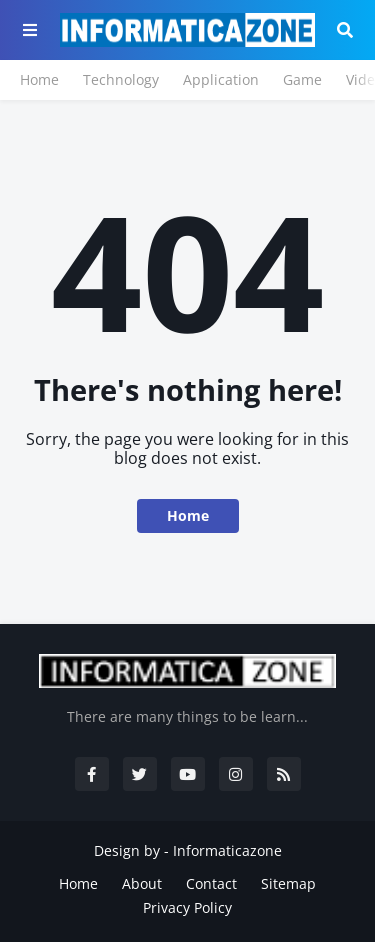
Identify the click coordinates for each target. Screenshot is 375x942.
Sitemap (288, 883)
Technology (121, 79)
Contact (211, 883)
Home (39, 79)
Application (221, 79)
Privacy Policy (187, 907)
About (142, 883)
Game (302, 79)
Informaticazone (227, 850)
